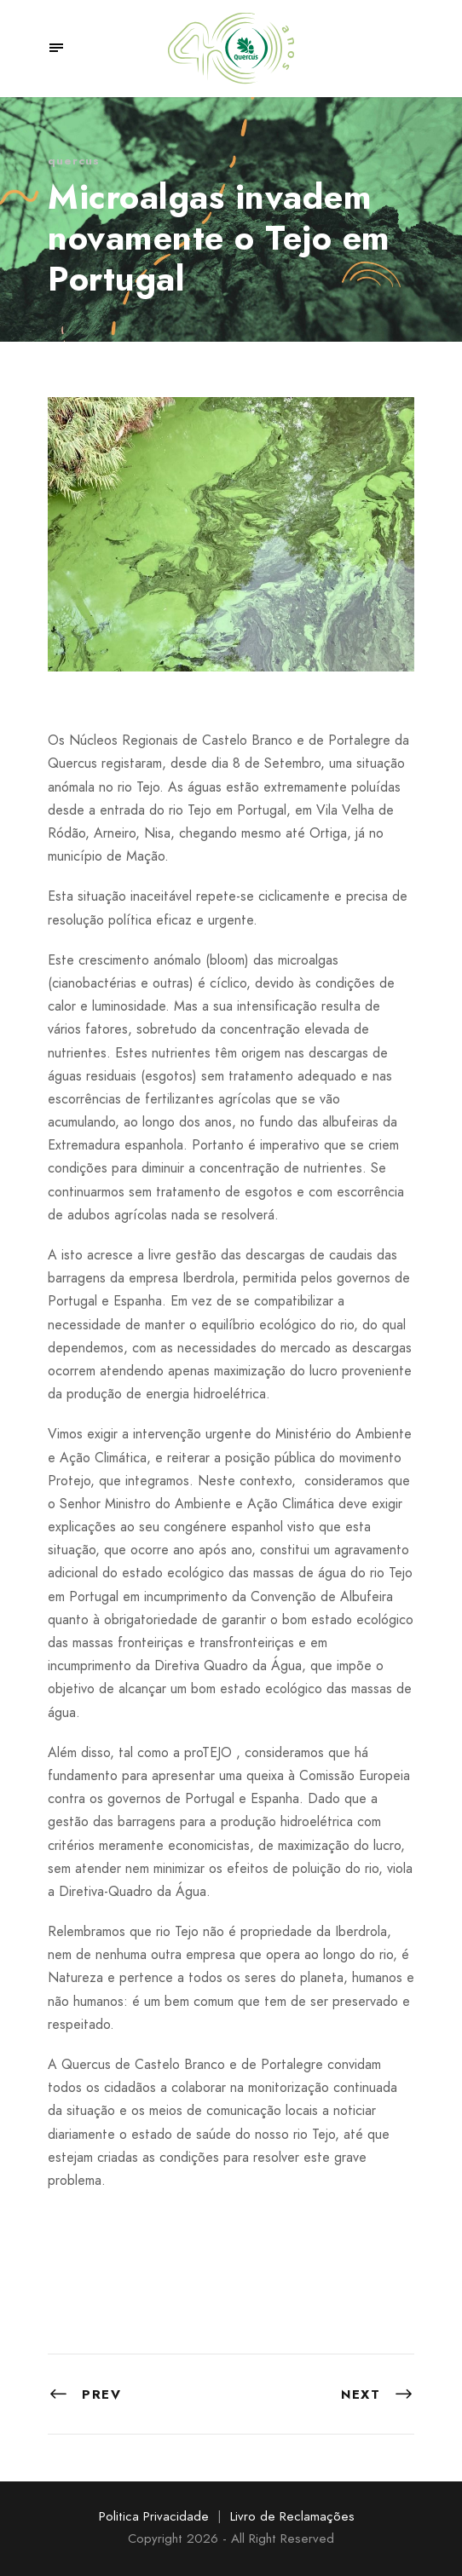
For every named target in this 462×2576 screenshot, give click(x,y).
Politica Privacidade (154, 2516)
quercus (74, 161)
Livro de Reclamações (292, 2516)
